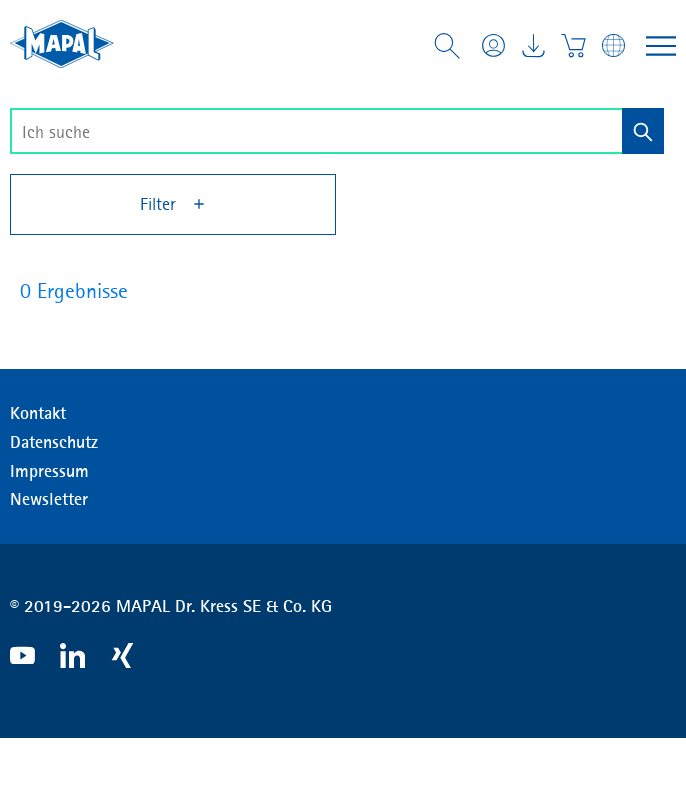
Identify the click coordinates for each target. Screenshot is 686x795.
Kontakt (38, 413)
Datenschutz (54, 442)
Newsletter (49, 499)
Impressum (49, 471)
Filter (173, 204)
